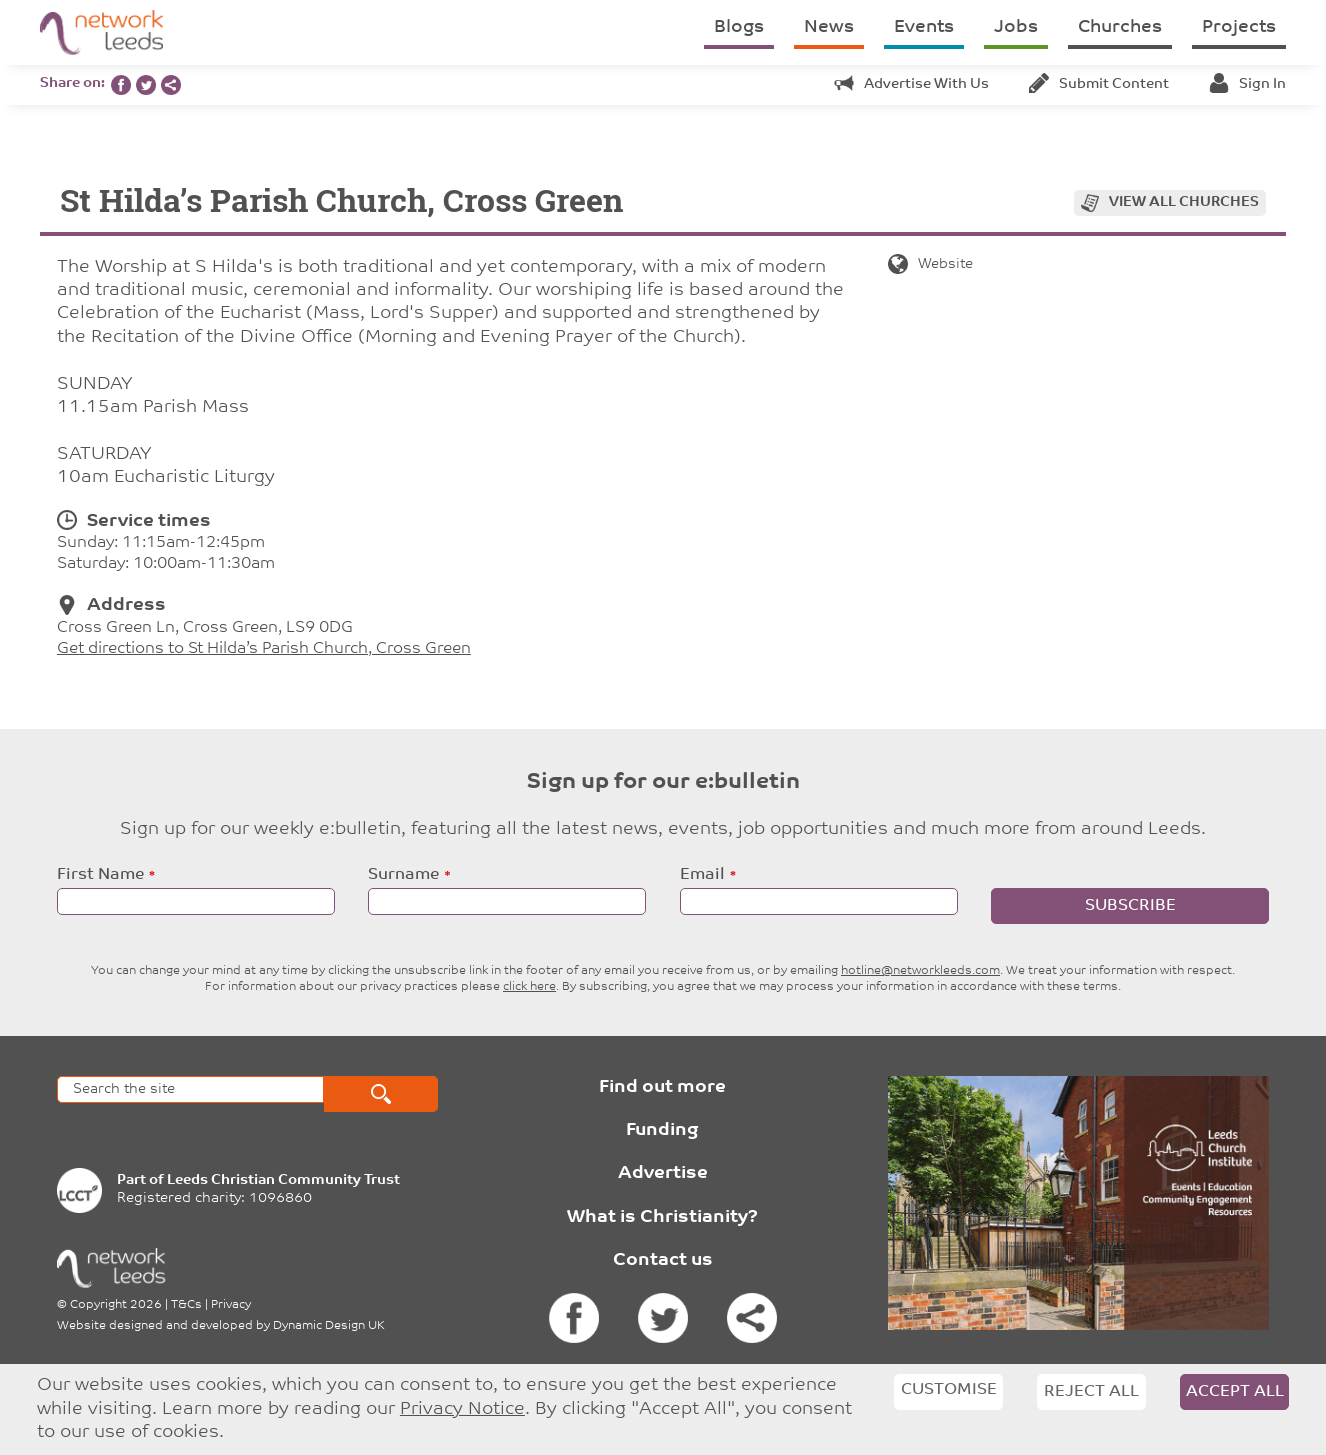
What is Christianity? (662, 1217)
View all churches (1184, 202)
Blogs (739, 27)
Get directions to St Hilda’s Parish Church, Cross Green (264, 649)
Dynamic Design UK (329, 1326)
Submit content (1099, 84)
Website (930, 264)
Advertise (663, 1173)
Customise (949, 1390)
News (829, 27)
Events (924, 27)
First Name (100, 875)
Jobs (1016, 27)
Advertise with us (911, 84)
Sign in (1247, 84)
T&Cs (186, 1305)
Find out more (662, 1087)
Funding (662, 1130)
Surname (403, 875)
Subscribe (1130, 906)
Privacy (231, 1305)
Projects (1239, 27)
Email (702, 875)
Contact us (663, 1260)
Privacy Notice (462, 1409)
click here (529, 987)
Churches (1120, 27)
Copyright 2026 (116, 1305)
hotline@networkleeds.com (920, 971)
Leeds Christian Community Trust (283, 1180)
